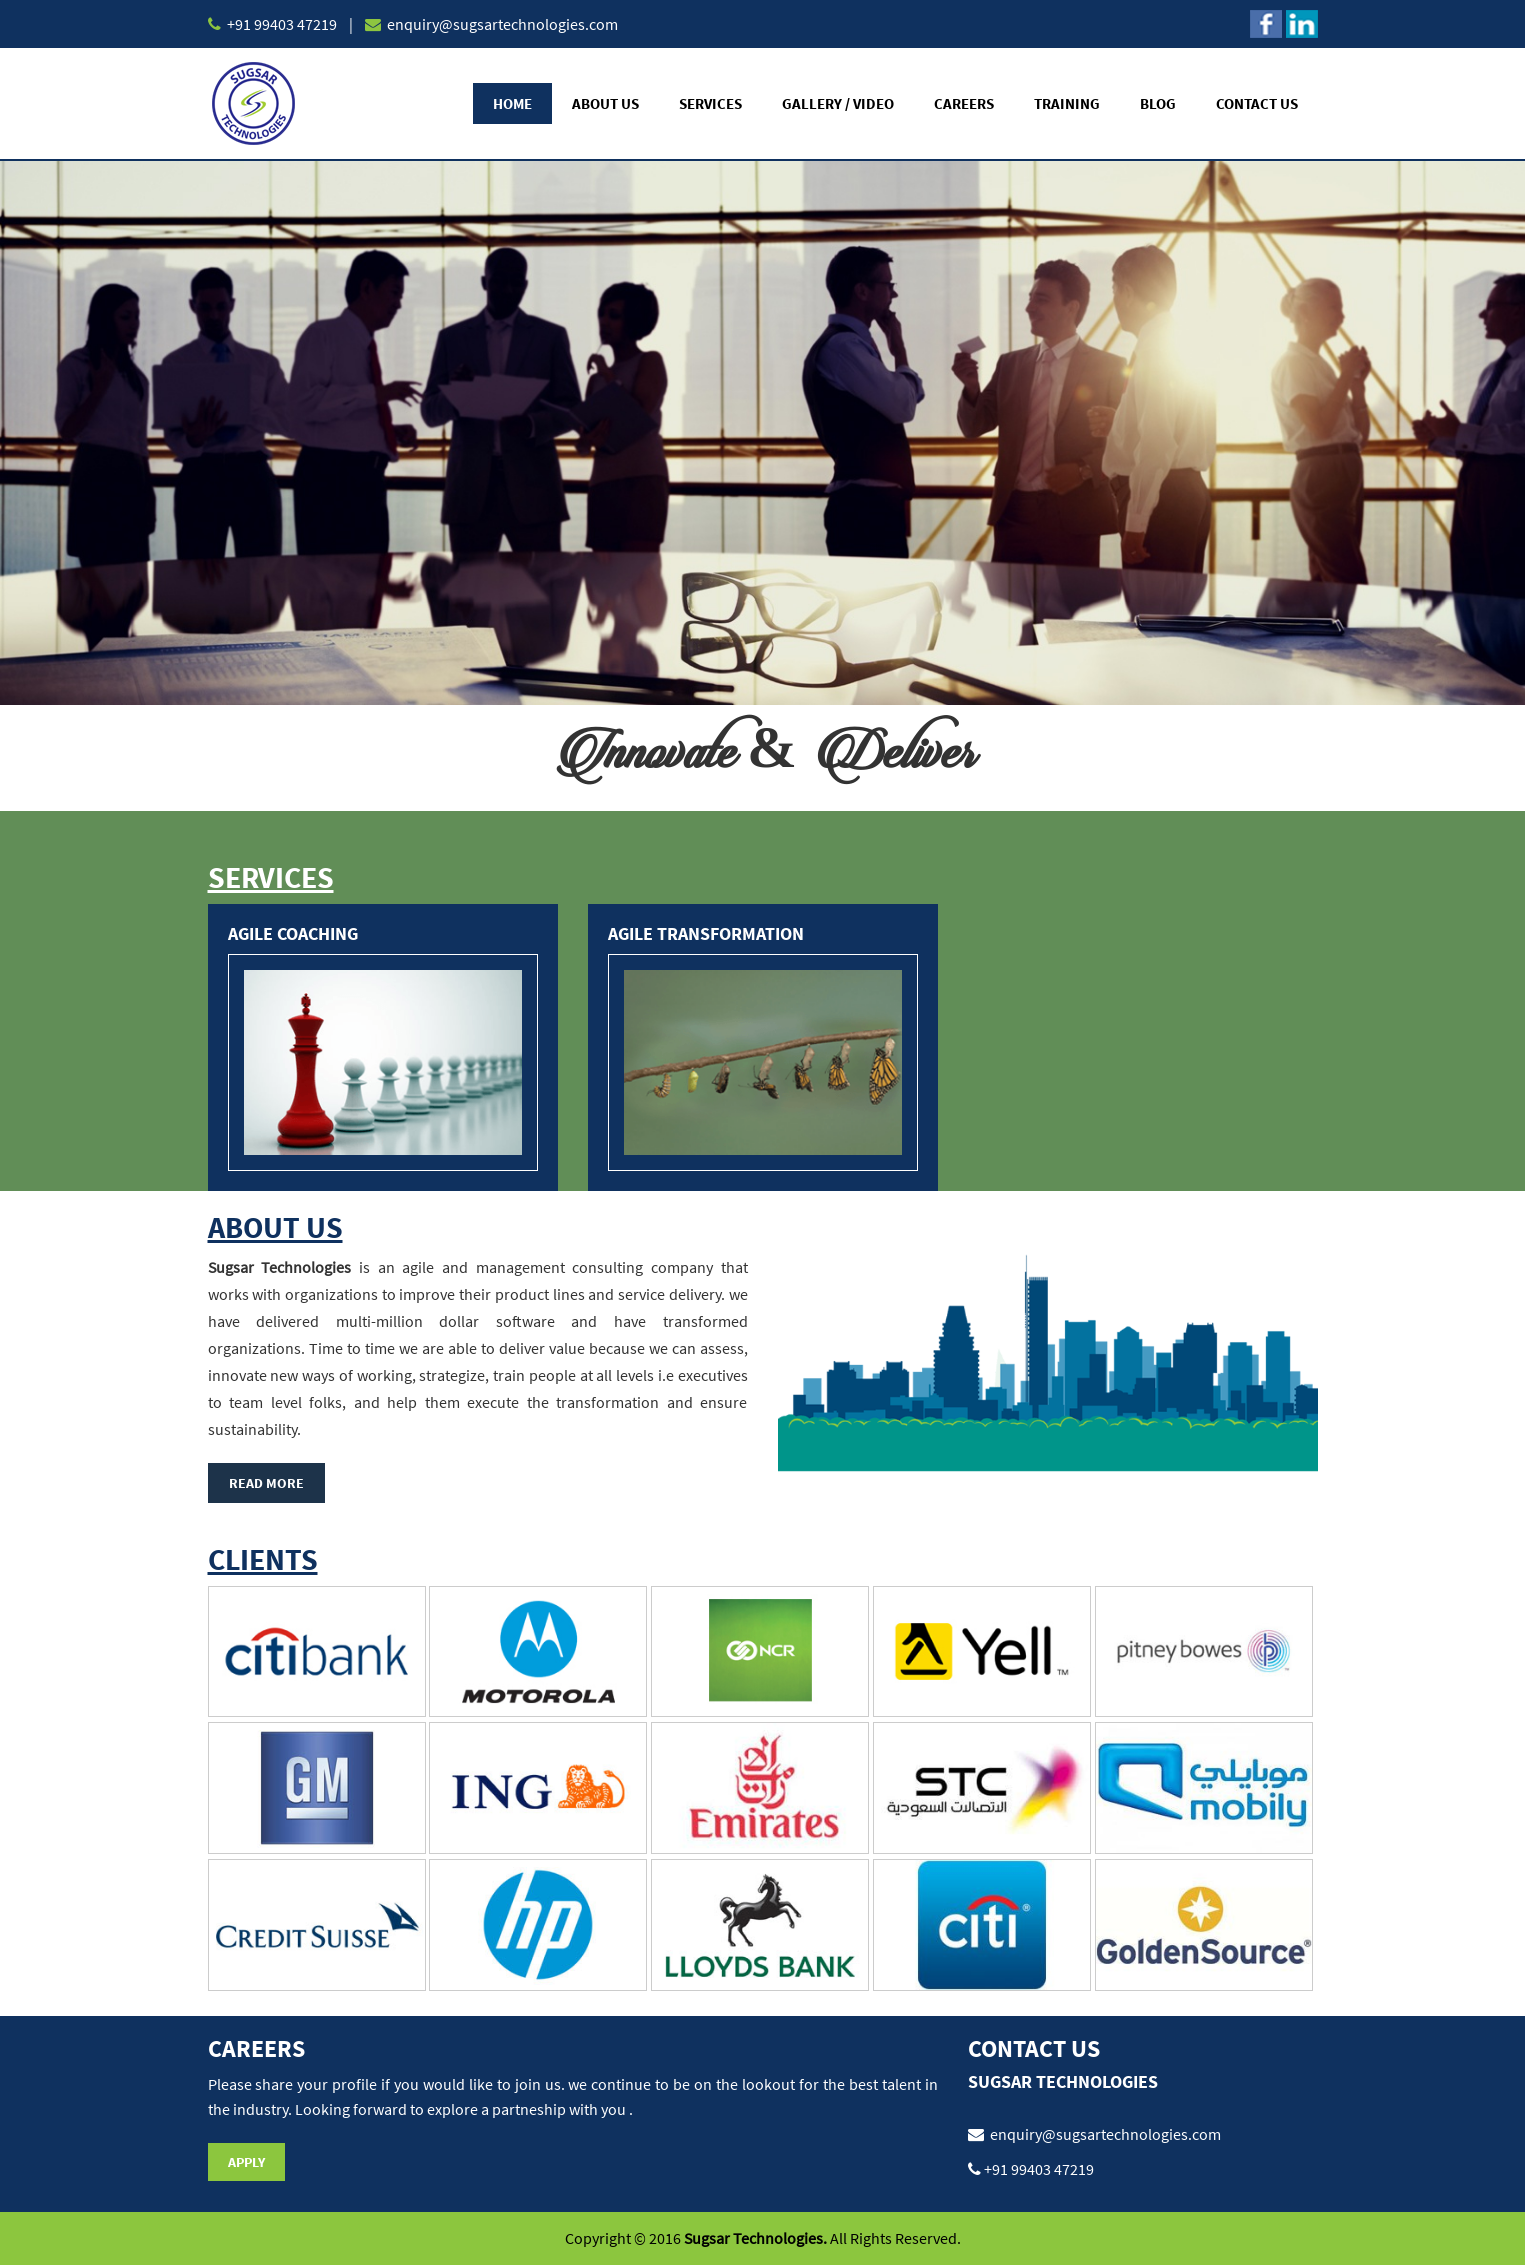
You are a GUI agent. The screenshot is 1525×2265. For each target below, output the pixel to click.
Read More (266, 1483)
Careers (964, 103)
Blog (1158, 103)
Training (1067, 103)
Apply (246, 2162)
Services (710, 103)
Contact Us (1257, 103)
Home (512, 103)
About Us (605, 103)
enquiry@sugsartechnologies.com (501, 24)
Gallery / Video (838, 103)
